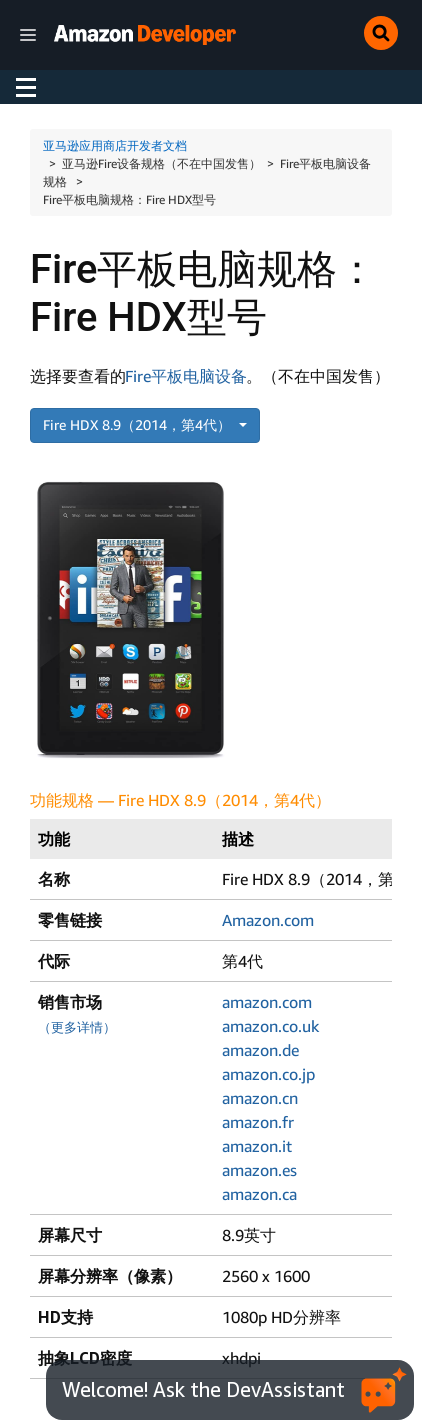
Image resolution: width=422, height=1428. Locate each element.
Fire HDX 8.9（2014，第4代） (139, 424)
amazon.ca (259, 1194)
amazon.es (259, 1170)
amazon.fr (258, 1122)
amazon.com (267, 1002)
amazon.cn (260, 1098)
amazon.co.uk (270, 1026)
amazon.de (260, 1050)
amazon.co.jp (268, 1074)
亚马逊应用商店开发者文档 (115, 145)
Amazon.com (268, 920)
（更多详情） (77, 1027)
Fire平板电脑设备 (185, 376)
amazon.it (257, 1146)
